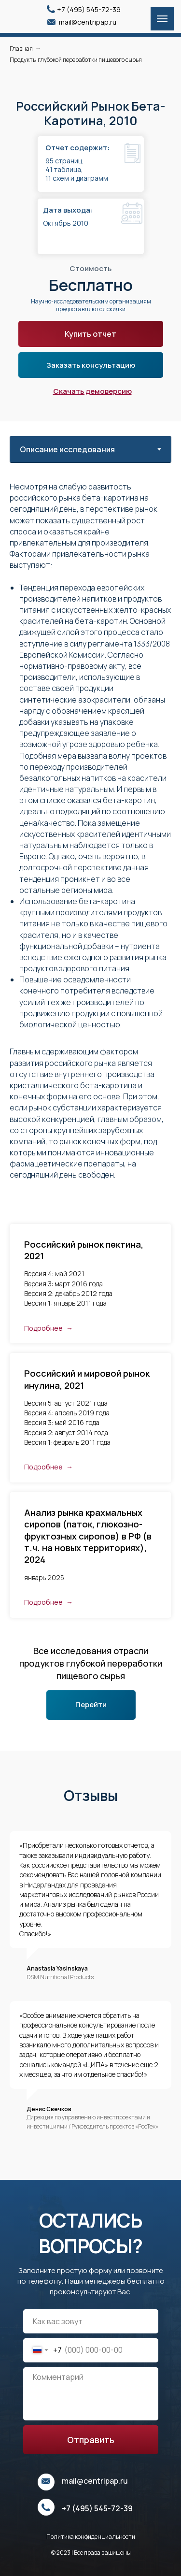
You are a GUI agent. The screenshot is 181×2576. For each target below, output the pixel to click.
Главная (21, 48)
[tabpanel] (90, 843)
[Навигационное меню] (162, 18)
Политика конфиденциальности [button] (90, 2537)
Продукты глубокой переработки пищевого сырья (76, 60)
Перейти (91, 1704)
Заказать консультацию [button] (90, 365)
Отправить (90, 2440)
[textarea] (90, 2393)
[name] (90, 2321)
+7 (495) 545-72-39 (89, 9)
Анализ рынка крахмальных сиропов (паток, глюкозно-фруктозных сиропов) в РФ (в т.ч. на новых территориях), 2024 (88, 1536)
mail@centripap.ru (87, 22)
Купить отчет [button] (90, 334)
